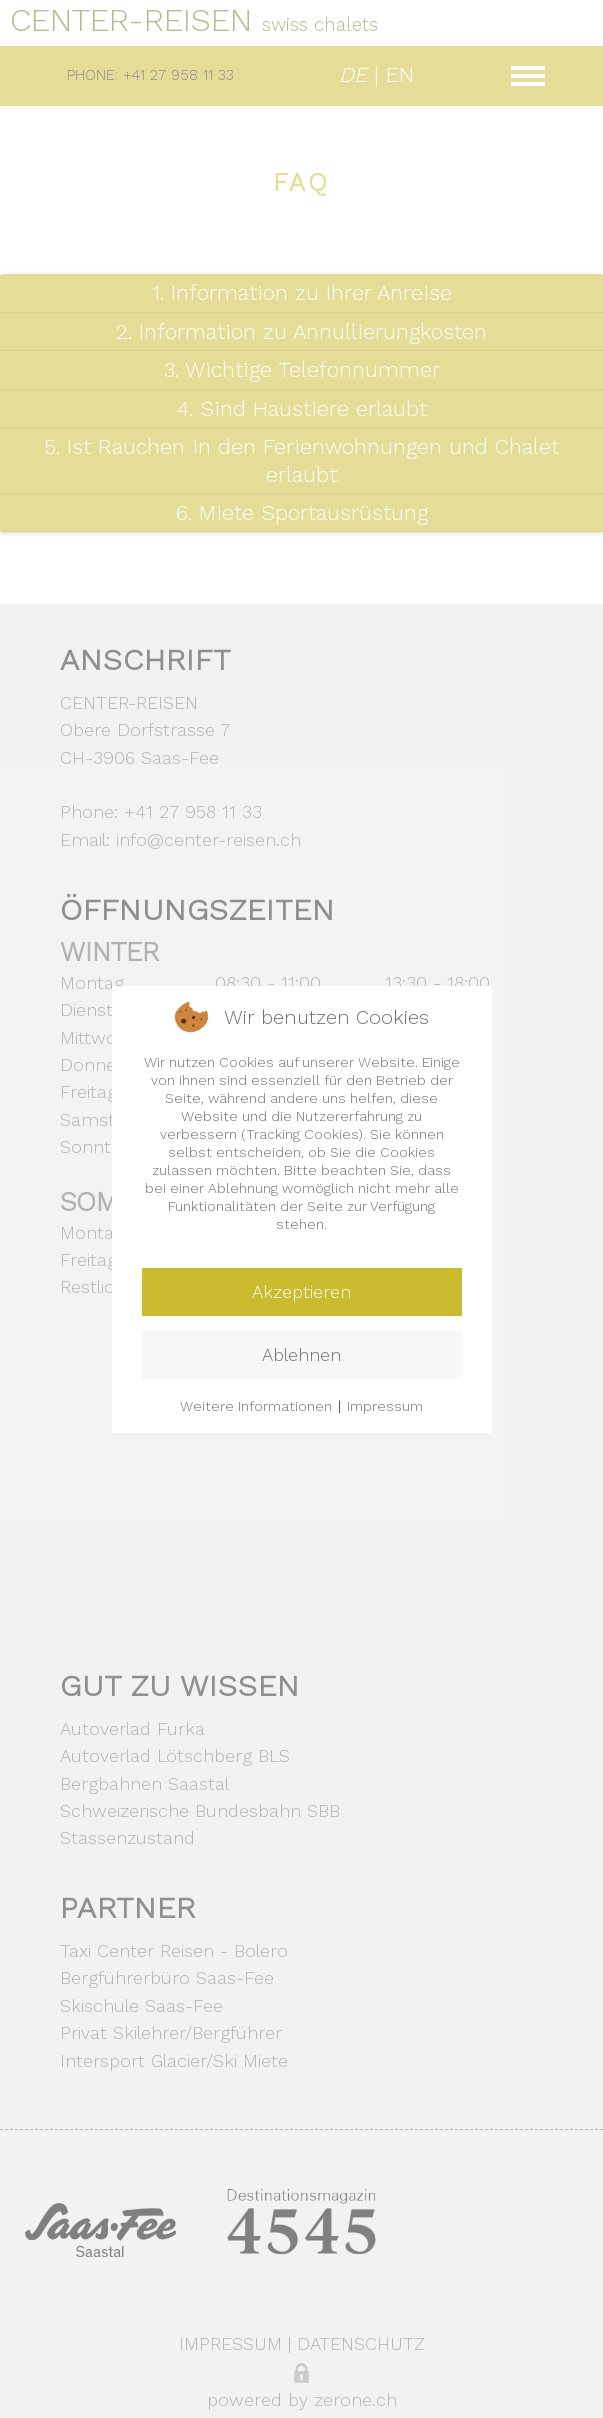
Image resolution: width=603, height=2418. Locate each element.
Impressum (385, 1406)
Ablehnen (301, 1354)
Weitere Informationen (256, 1406)
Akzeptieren (301, 1291)
